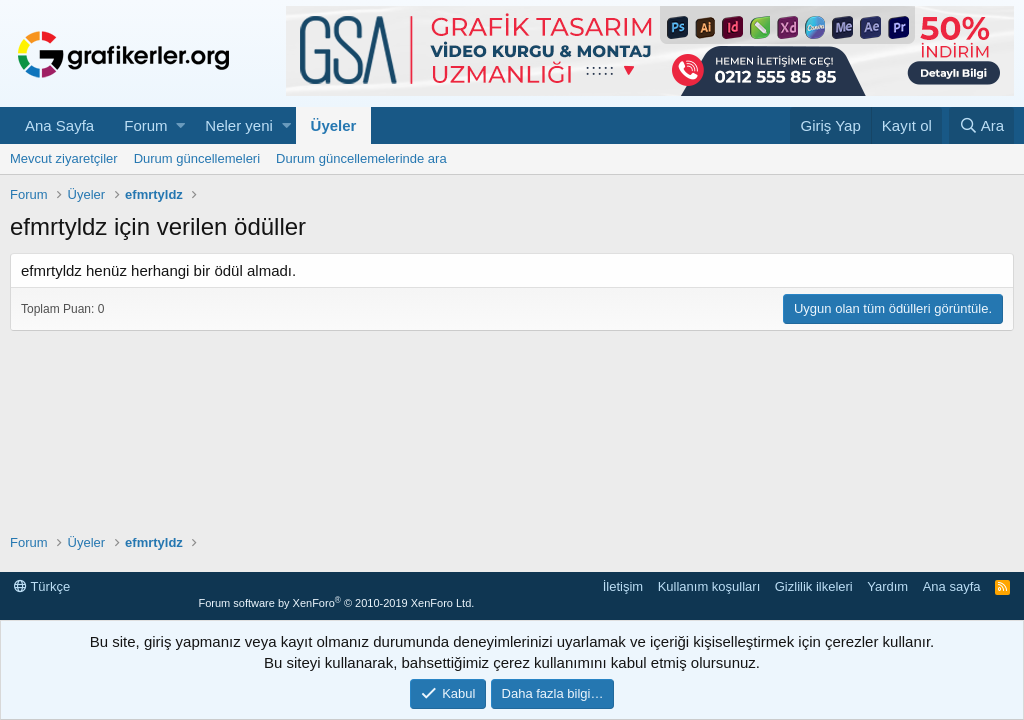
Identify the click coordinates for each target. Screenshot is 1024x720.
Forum (145, 125)
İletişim (623, 586)
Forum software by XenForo (336, 603)
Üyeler (334, 125)
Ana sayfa (952, 586)
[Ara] (981, 125)
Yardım (887, 586)
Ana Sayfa (59, 125)
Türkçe (42, 586)
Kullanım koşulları (709, 586)
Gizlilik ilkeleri (814, 586)
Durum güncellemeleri (197, 158)
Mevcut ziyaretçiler (64, 158)
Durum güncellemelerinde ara (361, 158)
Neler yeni (239, 125)
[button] (180, 125)
